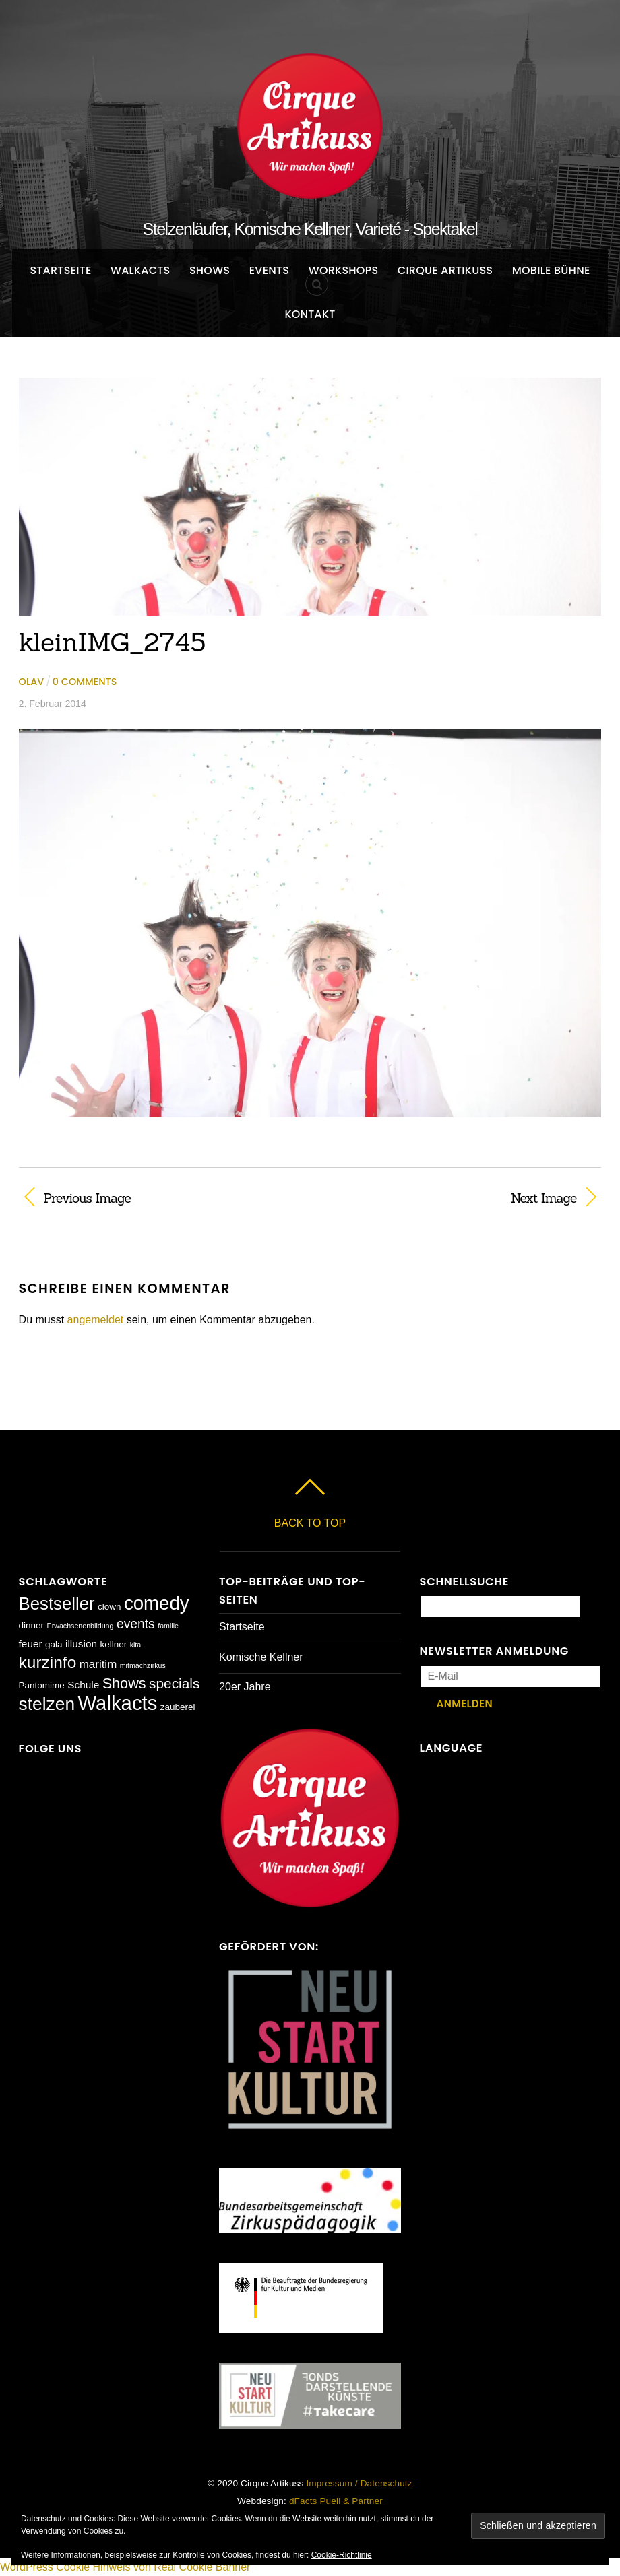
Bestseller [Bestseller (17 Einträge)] (57, 1603)
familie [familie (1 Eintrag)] (168, 1626)
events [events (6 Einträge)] (136, 1624)
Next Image (452, 1198)
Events (269, 270)
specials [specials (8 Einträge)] (174, 1683)
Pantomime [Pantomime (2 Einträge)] (42, 1685)
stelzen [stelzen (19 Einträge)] (47, 1704)
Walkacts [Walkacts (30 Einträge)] (118, 1703)
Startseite (60, 270)
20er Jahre (245, 1686)
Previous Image (87, 1198)
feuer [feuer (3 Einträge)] (30, 1643)
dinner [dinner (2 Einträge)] (31, 1625)
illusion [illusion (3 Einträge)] (81, 1643)
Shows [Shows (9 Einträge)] (124, 1683)
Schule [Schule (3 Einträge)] (83, 1684)
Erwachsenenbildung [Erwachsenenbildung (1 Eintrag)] (80, 1626)
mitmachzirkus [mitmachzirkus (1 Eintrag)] (143, 1665)
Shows (209, 270)
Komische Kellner (261, 1657)
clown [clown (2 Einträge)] (109, 1606)
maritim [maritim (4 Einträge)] (98, 1664)
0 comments (85, 681)
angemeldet (95, 1319)
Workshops (344, 270)
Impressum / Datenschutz (359, 2483)
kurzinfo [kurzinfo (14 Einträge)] (48, 1662)
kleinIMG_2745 (112, 642)
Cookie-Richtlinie (341, 2555)
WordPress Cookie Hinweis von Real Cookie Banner (125, 2567)
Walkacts (140, 270)
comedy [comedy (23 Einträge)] (156, 1603)
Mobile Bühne (551, 270)
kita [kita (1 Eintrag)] (136, 1645)
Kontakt (309, 314)
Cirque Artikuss (445, 270)
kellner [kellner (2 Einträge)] (113, 1644)
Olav (31, 681)
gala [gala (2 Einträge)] (54, 1644)
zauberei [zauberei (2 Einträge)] (177, 1707)
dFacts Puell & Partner (336, 2501)
